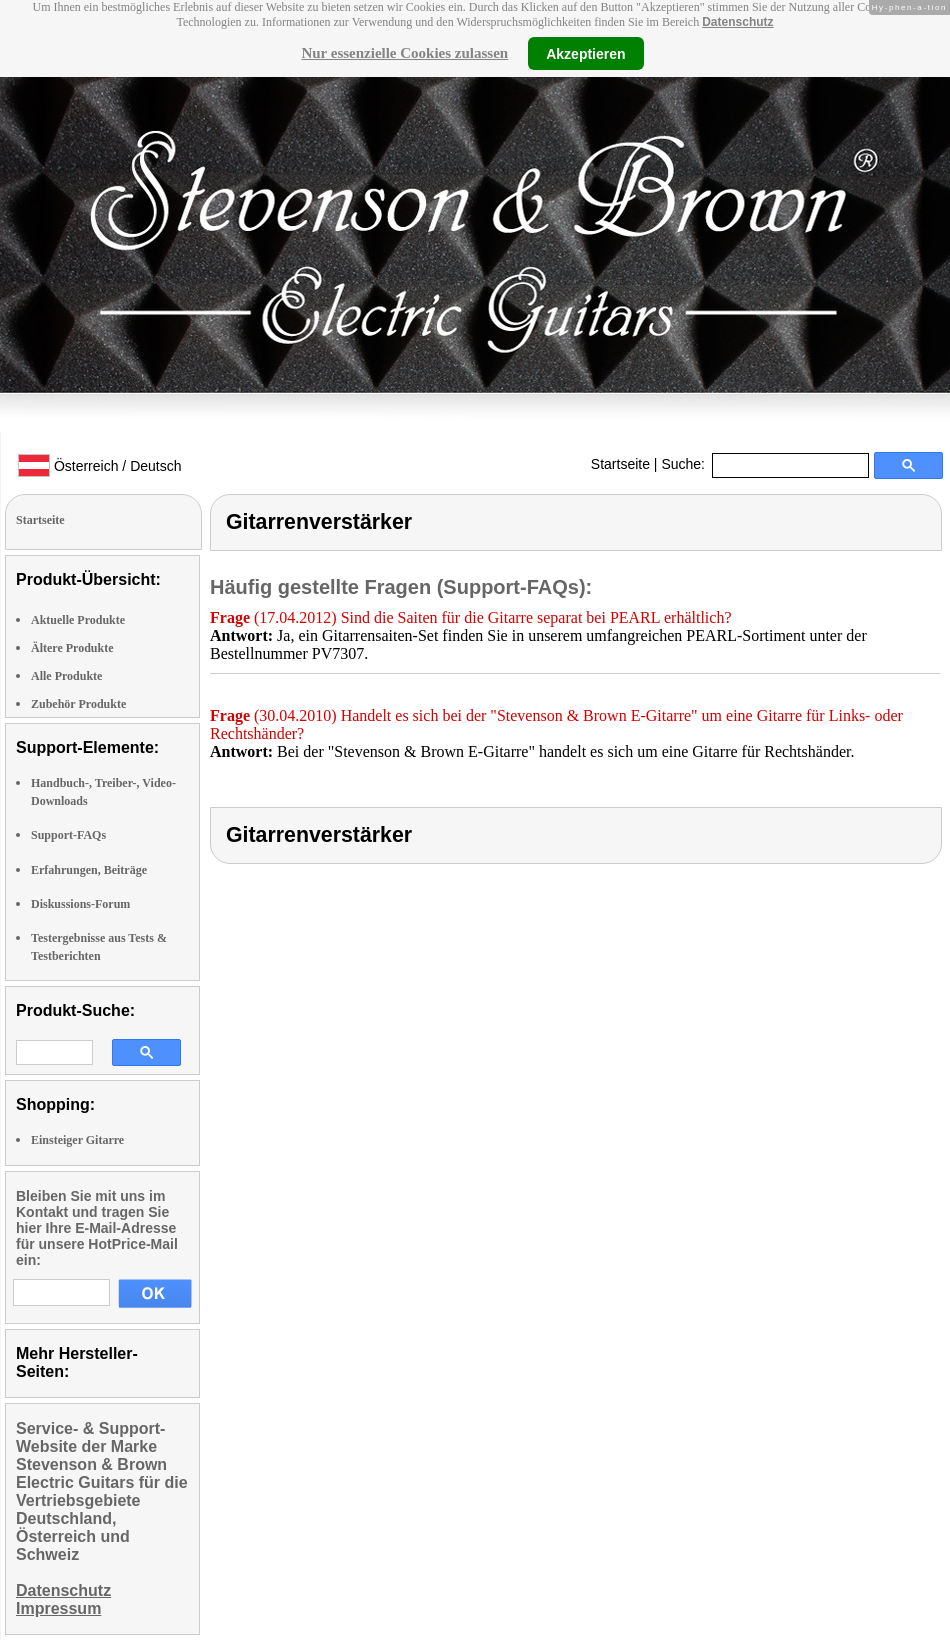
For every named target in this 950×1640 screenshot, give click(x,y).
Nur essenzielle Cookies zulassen (404, 53)
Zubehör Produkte (78, 704)
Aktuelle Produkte (78, 620)
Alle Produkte (66, 676)
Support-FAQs (68, 835)
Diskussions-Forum (80, 904)
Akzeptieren (585, 53)
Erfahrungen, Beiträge (89, 870)
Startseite (620, 464)
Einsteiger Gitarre (77, 1140)
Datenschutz (737, 22)
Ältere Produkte (72, 648)
